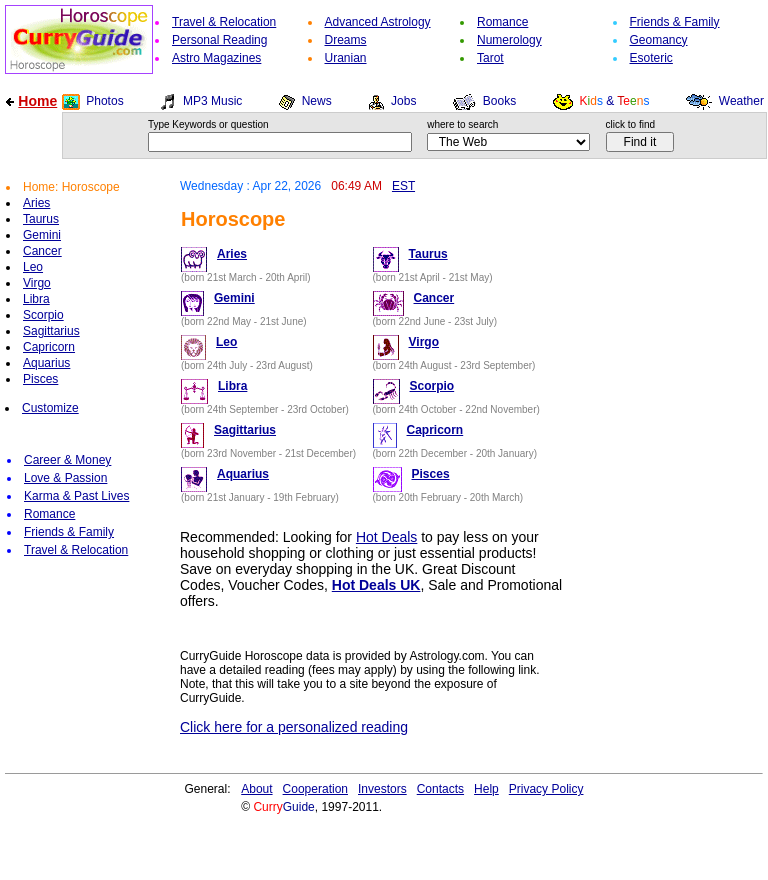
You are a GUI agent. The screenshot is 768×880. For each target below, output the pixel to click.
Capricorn (49, 347)
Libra (36, 299)
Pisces (40, 379)
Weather (741, 101)
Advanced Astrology (378, 22)
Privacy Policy (546, 789)
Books (499, 101)
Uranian (346, 58)
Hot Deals (386, 537)
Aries (36, 203)
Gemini (42, 235)
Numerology (509, 40)
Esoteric (651, 58)
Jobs (403, 101)
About (256, 789)
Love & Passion (65, 478)
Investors (382, 789)
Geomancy (659, 40)
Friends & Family (675, 22)
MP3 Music (212, 101)
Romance (502, 22)
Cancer (42, 251)
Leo (33, 267)
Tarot (490, 58)
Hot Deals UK (376, 585)
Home (37, 101)
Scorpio (43, 315)
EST (403, 186)
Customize (50, 408)
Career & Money (67, 460)
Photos (104, 101)
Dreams (346, 40)
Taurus (41, 219)
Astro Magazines (216, 58)
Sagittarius (51, 331)
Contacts (440, 789)
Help (486, 789)
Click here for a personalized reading (294, 727)
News (317, 101)
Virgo (37, 283)
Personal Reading (219, 40)
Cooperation (315, 789)
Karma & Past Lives (76, 496)
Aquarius (46, 363)
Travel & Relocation (224, 22)
